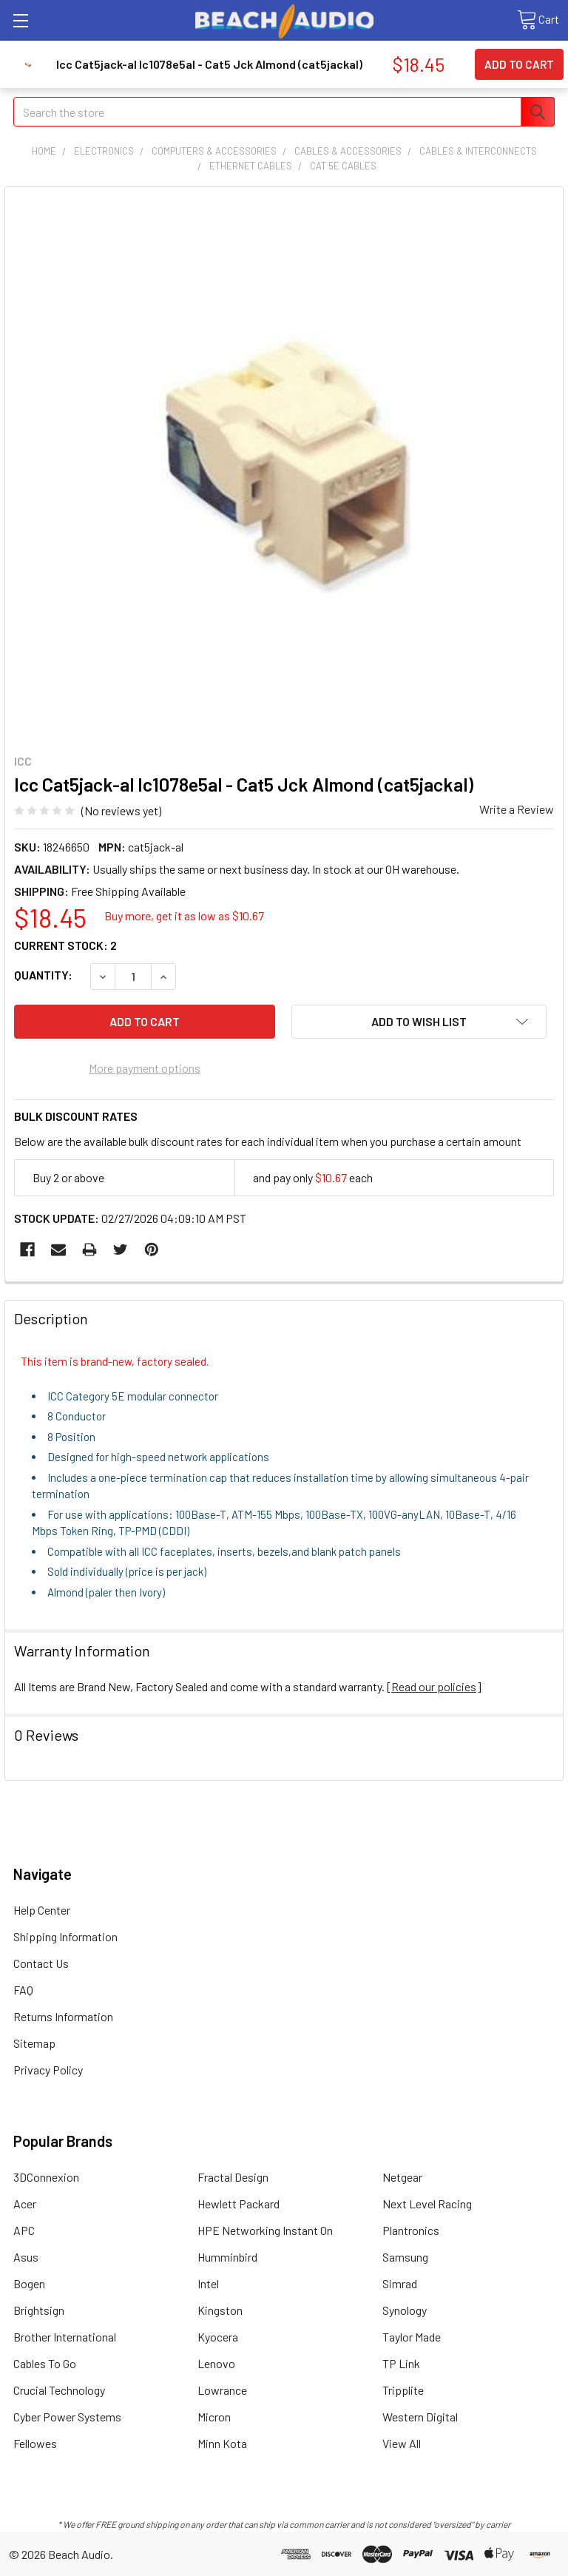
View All (401, 2443)
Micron (214, 2417)
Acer (24, 2203)
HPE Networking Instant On (265, 2230)
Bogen (29, 2283)
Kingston (220, 2310)
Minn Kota (222, 2443)
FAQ (23, 1990)
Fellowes (35, 2443)
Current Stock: (65, 945)
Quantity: (43, 975)
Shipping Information (65, 1936)
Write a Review (516, 809)
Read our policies (433, 1686)
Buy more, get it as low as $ (184, 915)
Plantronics (410, 2230)
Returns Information (63, 2016)
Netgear (402, 2177)
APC (24, 2230)
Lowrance (222, 2390)
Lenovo (216, 2363)
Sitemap (34, 2043)
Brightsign (38, 2310)
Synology (404, 2310)
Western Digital (420, 2417)
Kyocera (217, 2337)
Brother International (64, 2337)
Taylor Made (411, 2337)
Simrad (399, 2283)
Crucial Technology (59, 2390)
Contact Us (41, 1963)
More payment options (144, 1068)
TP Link (401, 2363)
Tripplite (403, 2390)
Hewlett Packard (238, 2203)
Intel (208, 2283)
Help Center (41, 1910)
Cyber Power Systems (67, 2417)
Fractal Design (232, 2177)
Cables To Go (44, 2363)
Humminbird (227, 2257)
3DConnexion (46, 2177)
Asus (25, 2257)
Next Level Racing (427, 2203)
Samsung (405, 2257)
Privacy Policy (48, 2070)
